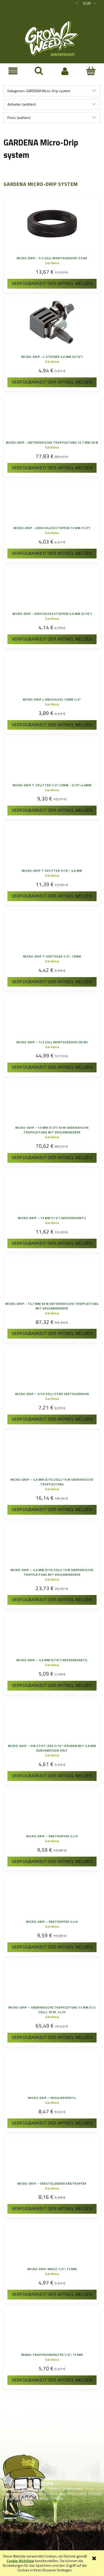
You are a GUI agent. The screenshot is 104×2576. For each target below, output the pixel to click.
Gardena (52, 262)
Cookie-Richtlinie (20, 2560)
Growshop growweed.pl (23, 2489)
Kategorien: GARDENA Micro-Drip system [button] (38, 90)
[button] (13, 71)
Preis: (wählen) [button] (19, 117)
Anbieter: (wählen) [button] (21, 104)
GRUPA (46, 2484)
